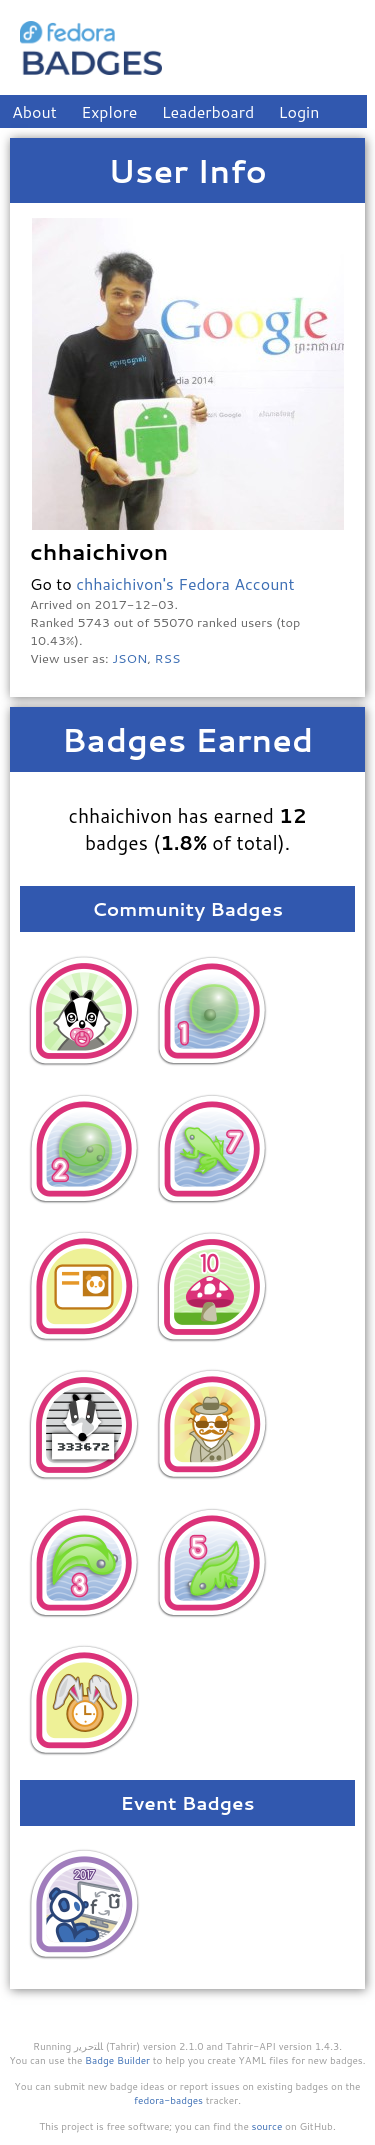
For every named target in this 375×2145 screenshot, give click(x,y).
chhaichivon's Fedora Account (185, 583)
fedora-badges (168, 2100)
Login (299, 111)
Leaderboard (208, 111)
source (267, 2126)
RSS (168, 658)
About (34, 111)
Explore (109, 111)
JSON (129, 658)
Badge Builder (117, 2060)
